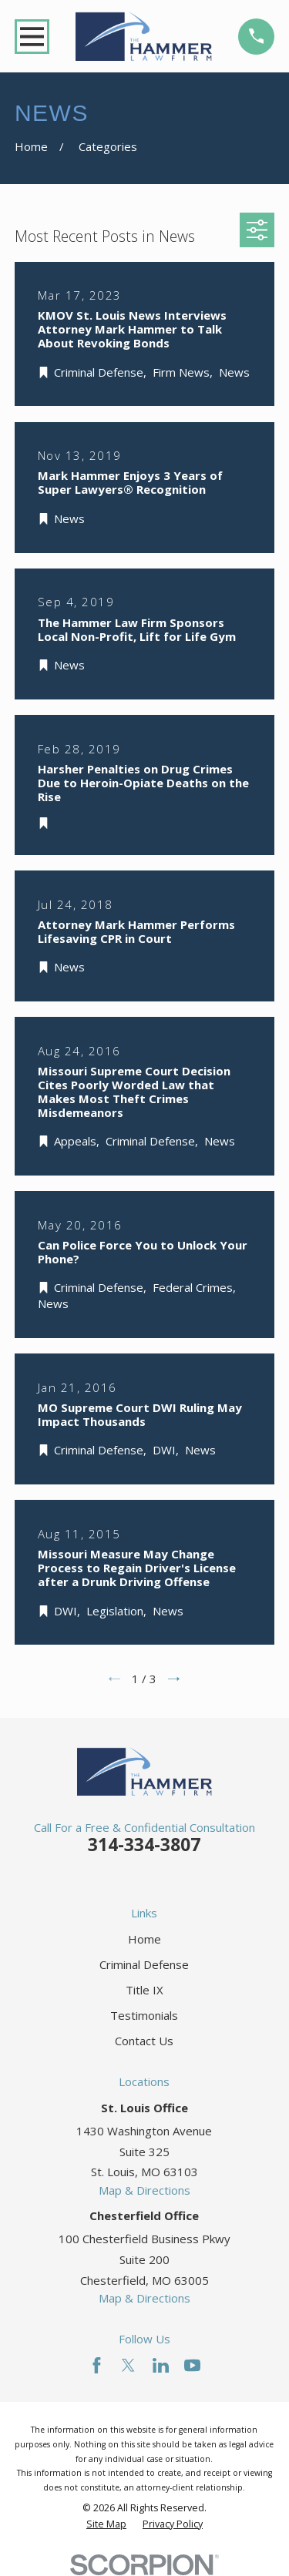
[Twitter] (128, 2365)
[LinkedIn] (161, 2365)
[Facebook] (97, 2365)
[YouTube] (192, 2365)
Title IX (144, 1989)
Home (144, 1939)
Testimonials (144, 2015)
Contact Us (144, 2040)
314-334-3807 (144, 1845)
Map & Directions (144, 2190)
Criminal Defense (144, 1964)
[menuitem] (106, 2524)
